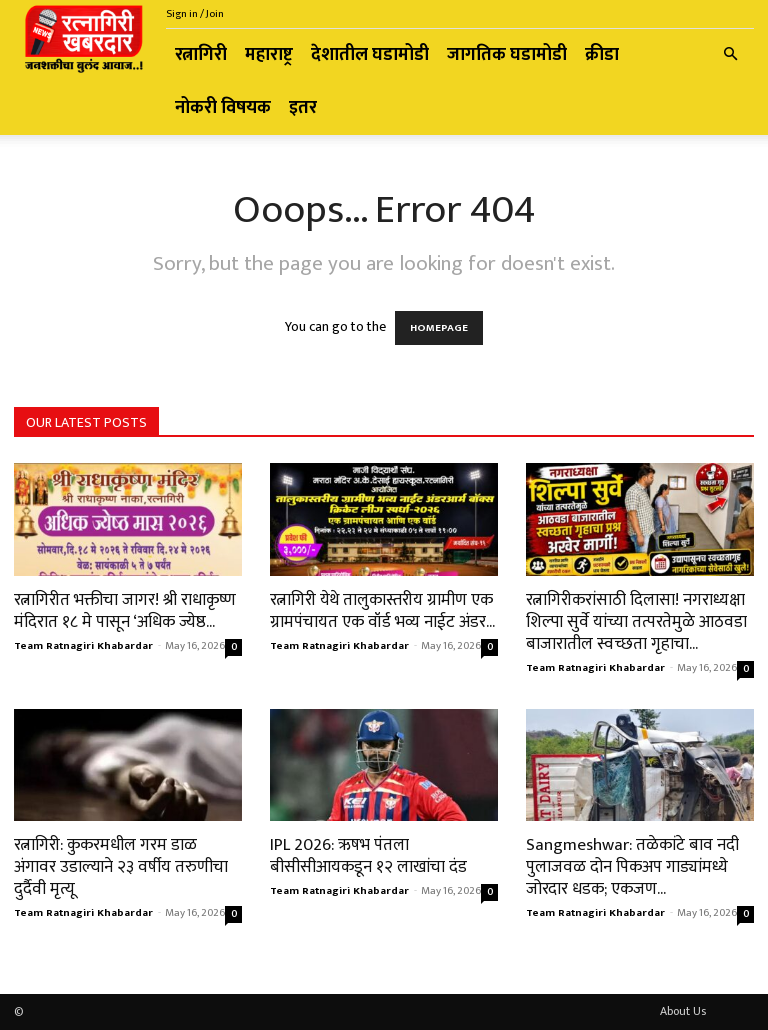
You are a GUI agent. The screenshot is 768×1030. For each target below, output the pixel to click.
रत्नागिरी (201, 55)
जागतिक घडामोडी (507, 55)
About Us (683, 1011)
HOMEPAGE (439, 328)
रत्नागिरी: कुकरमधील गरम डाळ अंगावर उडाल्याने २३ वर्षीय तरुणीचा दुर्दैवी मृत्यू (121, 867)
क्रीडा (602, 55)
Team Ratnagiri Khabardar (83, 646)
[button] (730, 55)
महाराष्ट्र (269, 55)
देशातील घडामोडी (370, 55)
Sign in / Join (195, 14)
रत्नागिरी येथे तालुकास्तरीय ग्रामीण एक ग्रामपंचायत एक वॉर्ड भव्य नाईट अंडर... (382, 611)
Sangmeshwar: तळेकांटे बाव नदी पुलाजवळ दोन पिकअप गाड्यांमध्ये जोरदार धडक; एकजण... (632, 867)
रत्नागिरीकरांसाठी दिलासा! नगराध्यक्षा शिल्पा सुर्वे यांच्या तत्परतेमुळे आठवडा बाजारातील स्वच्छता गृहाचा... (636, 622)
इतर (303, 108)
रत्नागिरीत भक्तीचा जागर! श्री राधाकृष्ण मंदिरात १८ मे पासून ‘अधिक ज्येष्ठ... (125, 611)
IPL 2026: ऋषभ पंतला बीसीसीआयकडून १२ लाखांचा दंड (368, 856)
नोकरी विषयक (223, 108)
